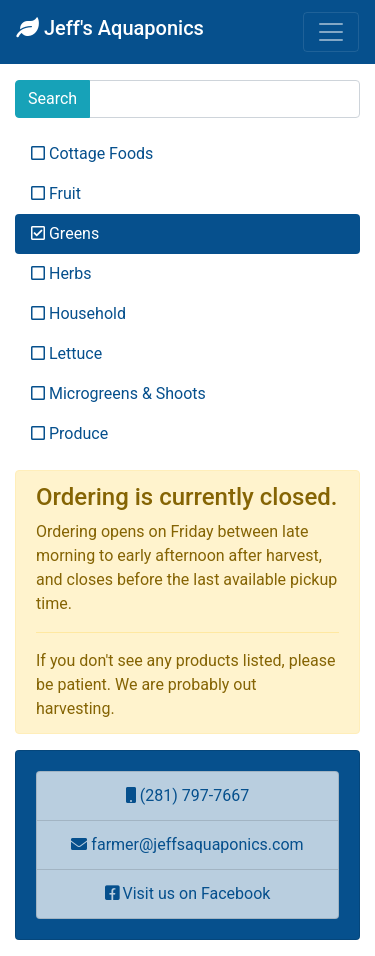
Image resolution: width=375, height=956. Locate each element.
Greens (65, 233)
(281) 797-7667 (187, 795)
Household (78, 313)
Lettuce (66, 353)
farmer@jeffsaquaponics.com (187, 844)
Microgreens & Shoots (118, 393)
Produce (69, 433)
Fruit (56, 193)
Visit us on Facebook (188, 893)
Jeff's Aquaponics (110, 28)
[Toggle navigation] (331, 32)
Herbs (61, 273)
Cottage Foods (92, 153)
